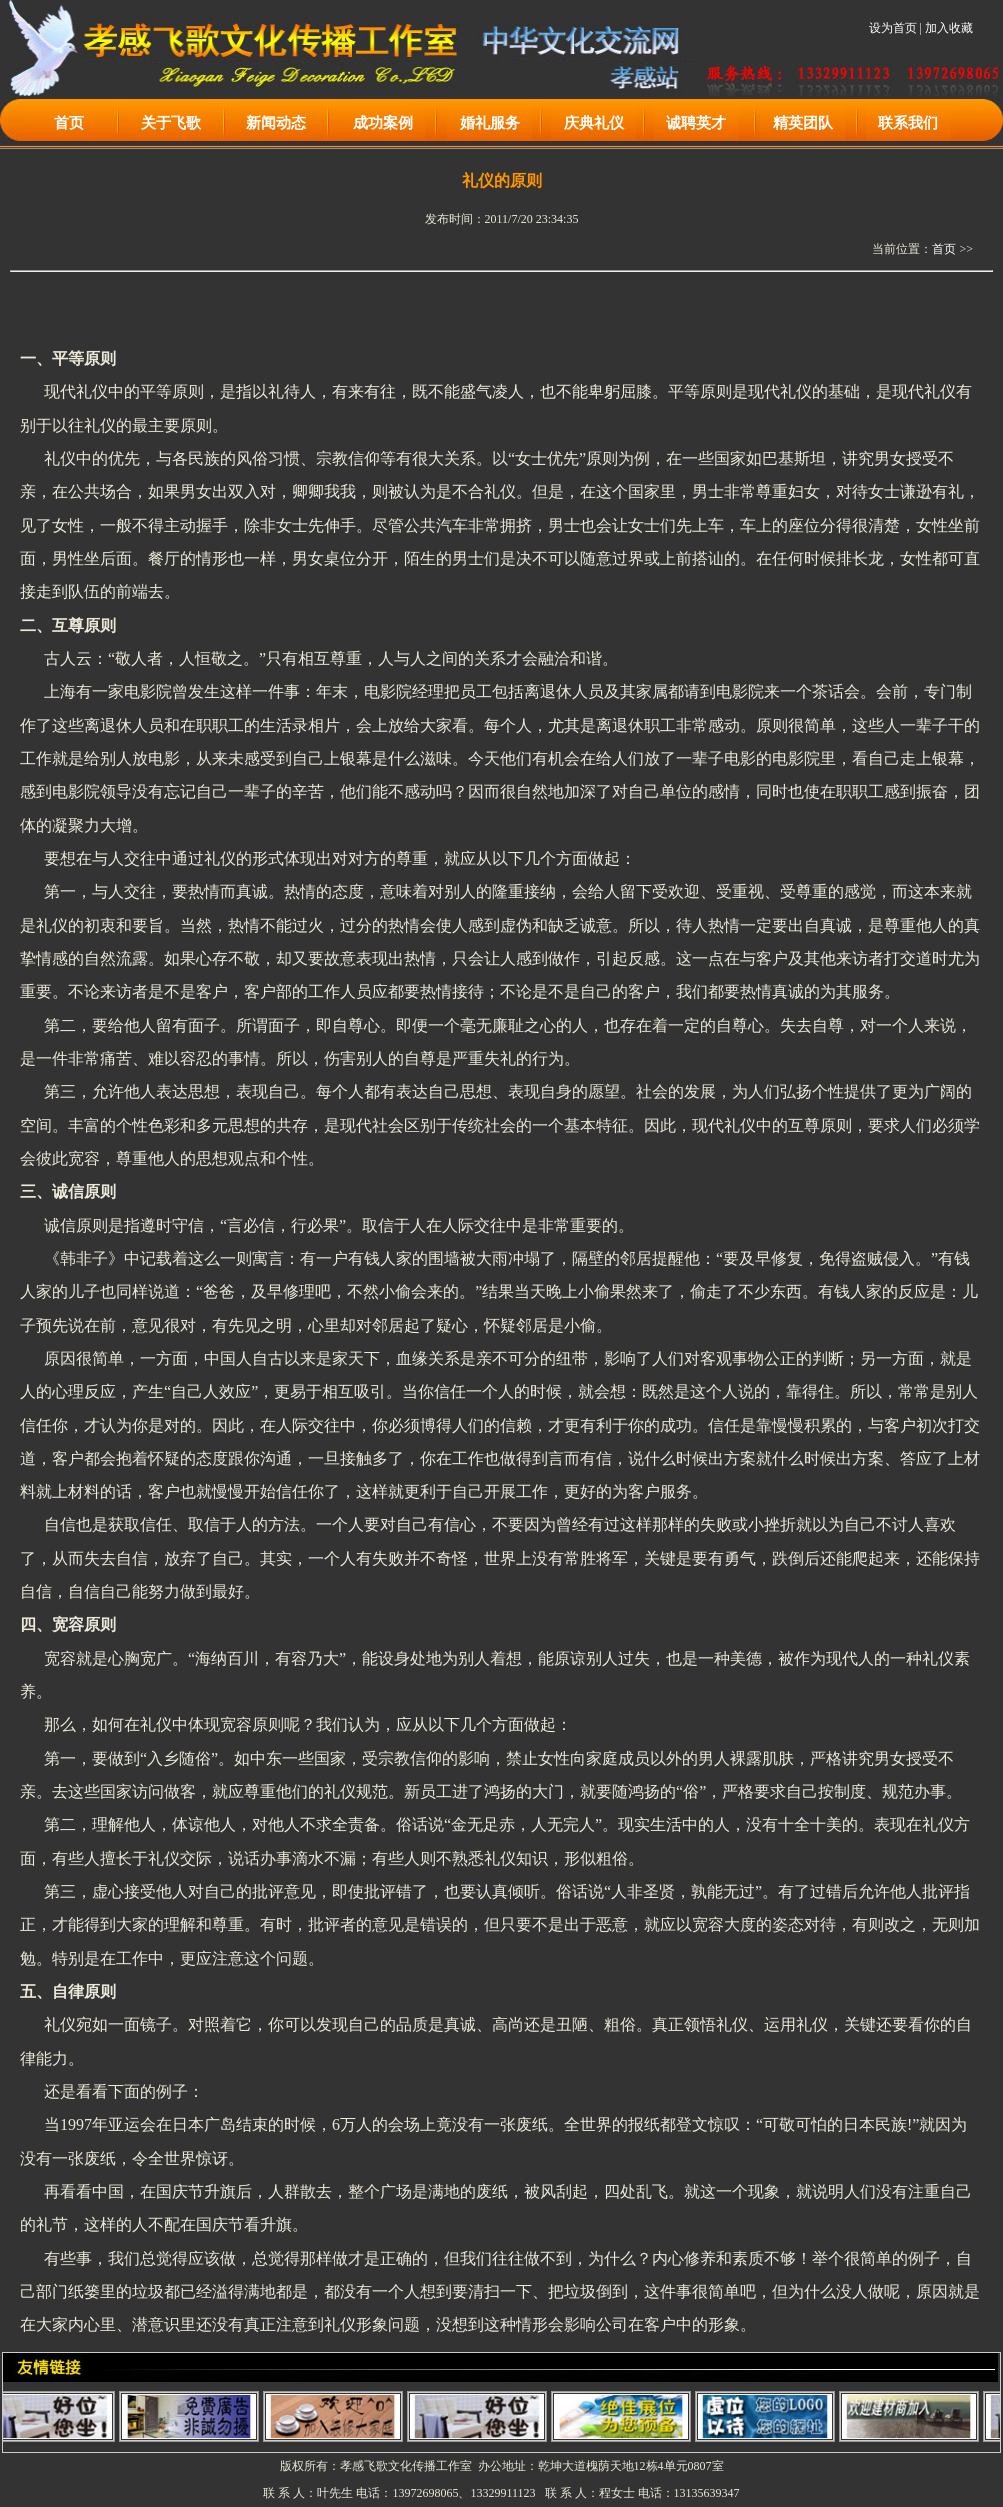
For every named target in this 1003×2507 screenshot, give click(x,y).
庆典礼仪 (594, 123)
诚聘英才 (696, 123)
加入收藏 (949, 28)
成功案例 (383, 123)
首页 (69, 123)
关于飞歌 (171, 123)
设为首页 (893, 28)
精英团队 (803, 123)
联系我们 (908, 123)
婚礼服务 (490, 123)
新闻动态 (276, 123)
